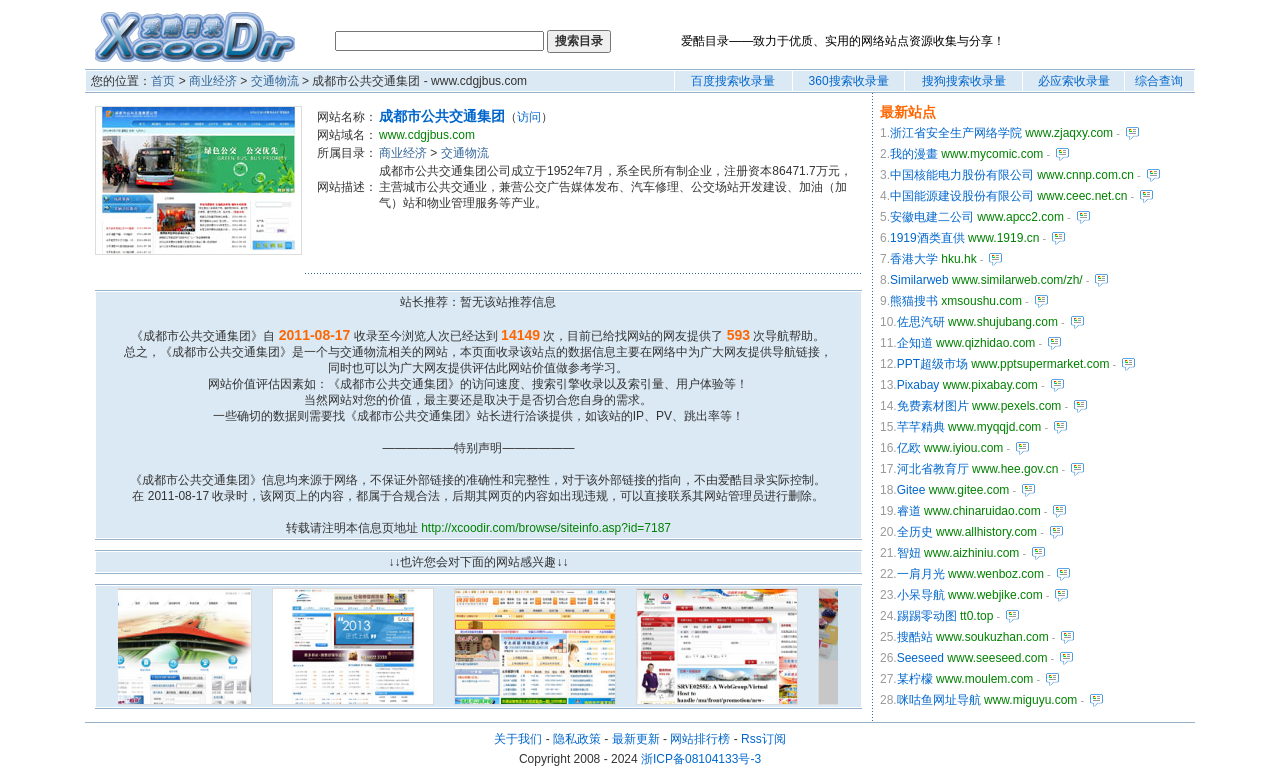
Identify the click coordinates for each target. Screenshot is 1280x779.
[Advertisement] (571, 242)
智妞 (909, 553)
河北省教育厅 (933, 469)
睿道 (909, 511)
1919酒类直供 (927, 238)
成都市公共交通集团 (442, 116)
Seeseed (920, 658)
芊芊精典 (921, 427)
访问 (529, 117)
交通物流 (275, 81)
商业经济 (213, 81)
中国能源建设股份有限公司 (962, 196)
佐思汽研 (921, 322)
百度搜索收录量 (733, 81)
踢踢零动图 (927, 616)
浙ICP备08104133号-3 (701, 759)
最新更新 (636, 739)
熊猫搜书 (914, 301)
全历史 (915, 532)
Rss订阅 (763, 739)
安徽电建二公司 (932, 217)
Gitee (911, 490)
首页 (163, 81)
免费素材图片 (933, 406)
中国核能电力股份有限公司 (962, 175)
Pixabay (918, 385)
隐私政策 (577, 739)
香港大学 (914, 259)
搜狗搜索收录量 (964, 81)
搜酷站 (915, 637)
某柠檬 (915, 679)
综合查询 (1159, 81)
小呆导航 (921, 595)
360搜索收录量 (849, 81)
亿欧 (909, 448)
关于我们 (518, 739)
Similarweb (919, 280)
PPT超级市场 (932, 364)
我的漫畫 (914, 154)
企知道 (915, 343)
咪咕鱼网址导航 (939, 700)
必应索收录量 (1074, 81)
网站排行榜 (700, 739)
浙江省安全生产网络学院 (956, 133)
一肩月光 (921, 574)
